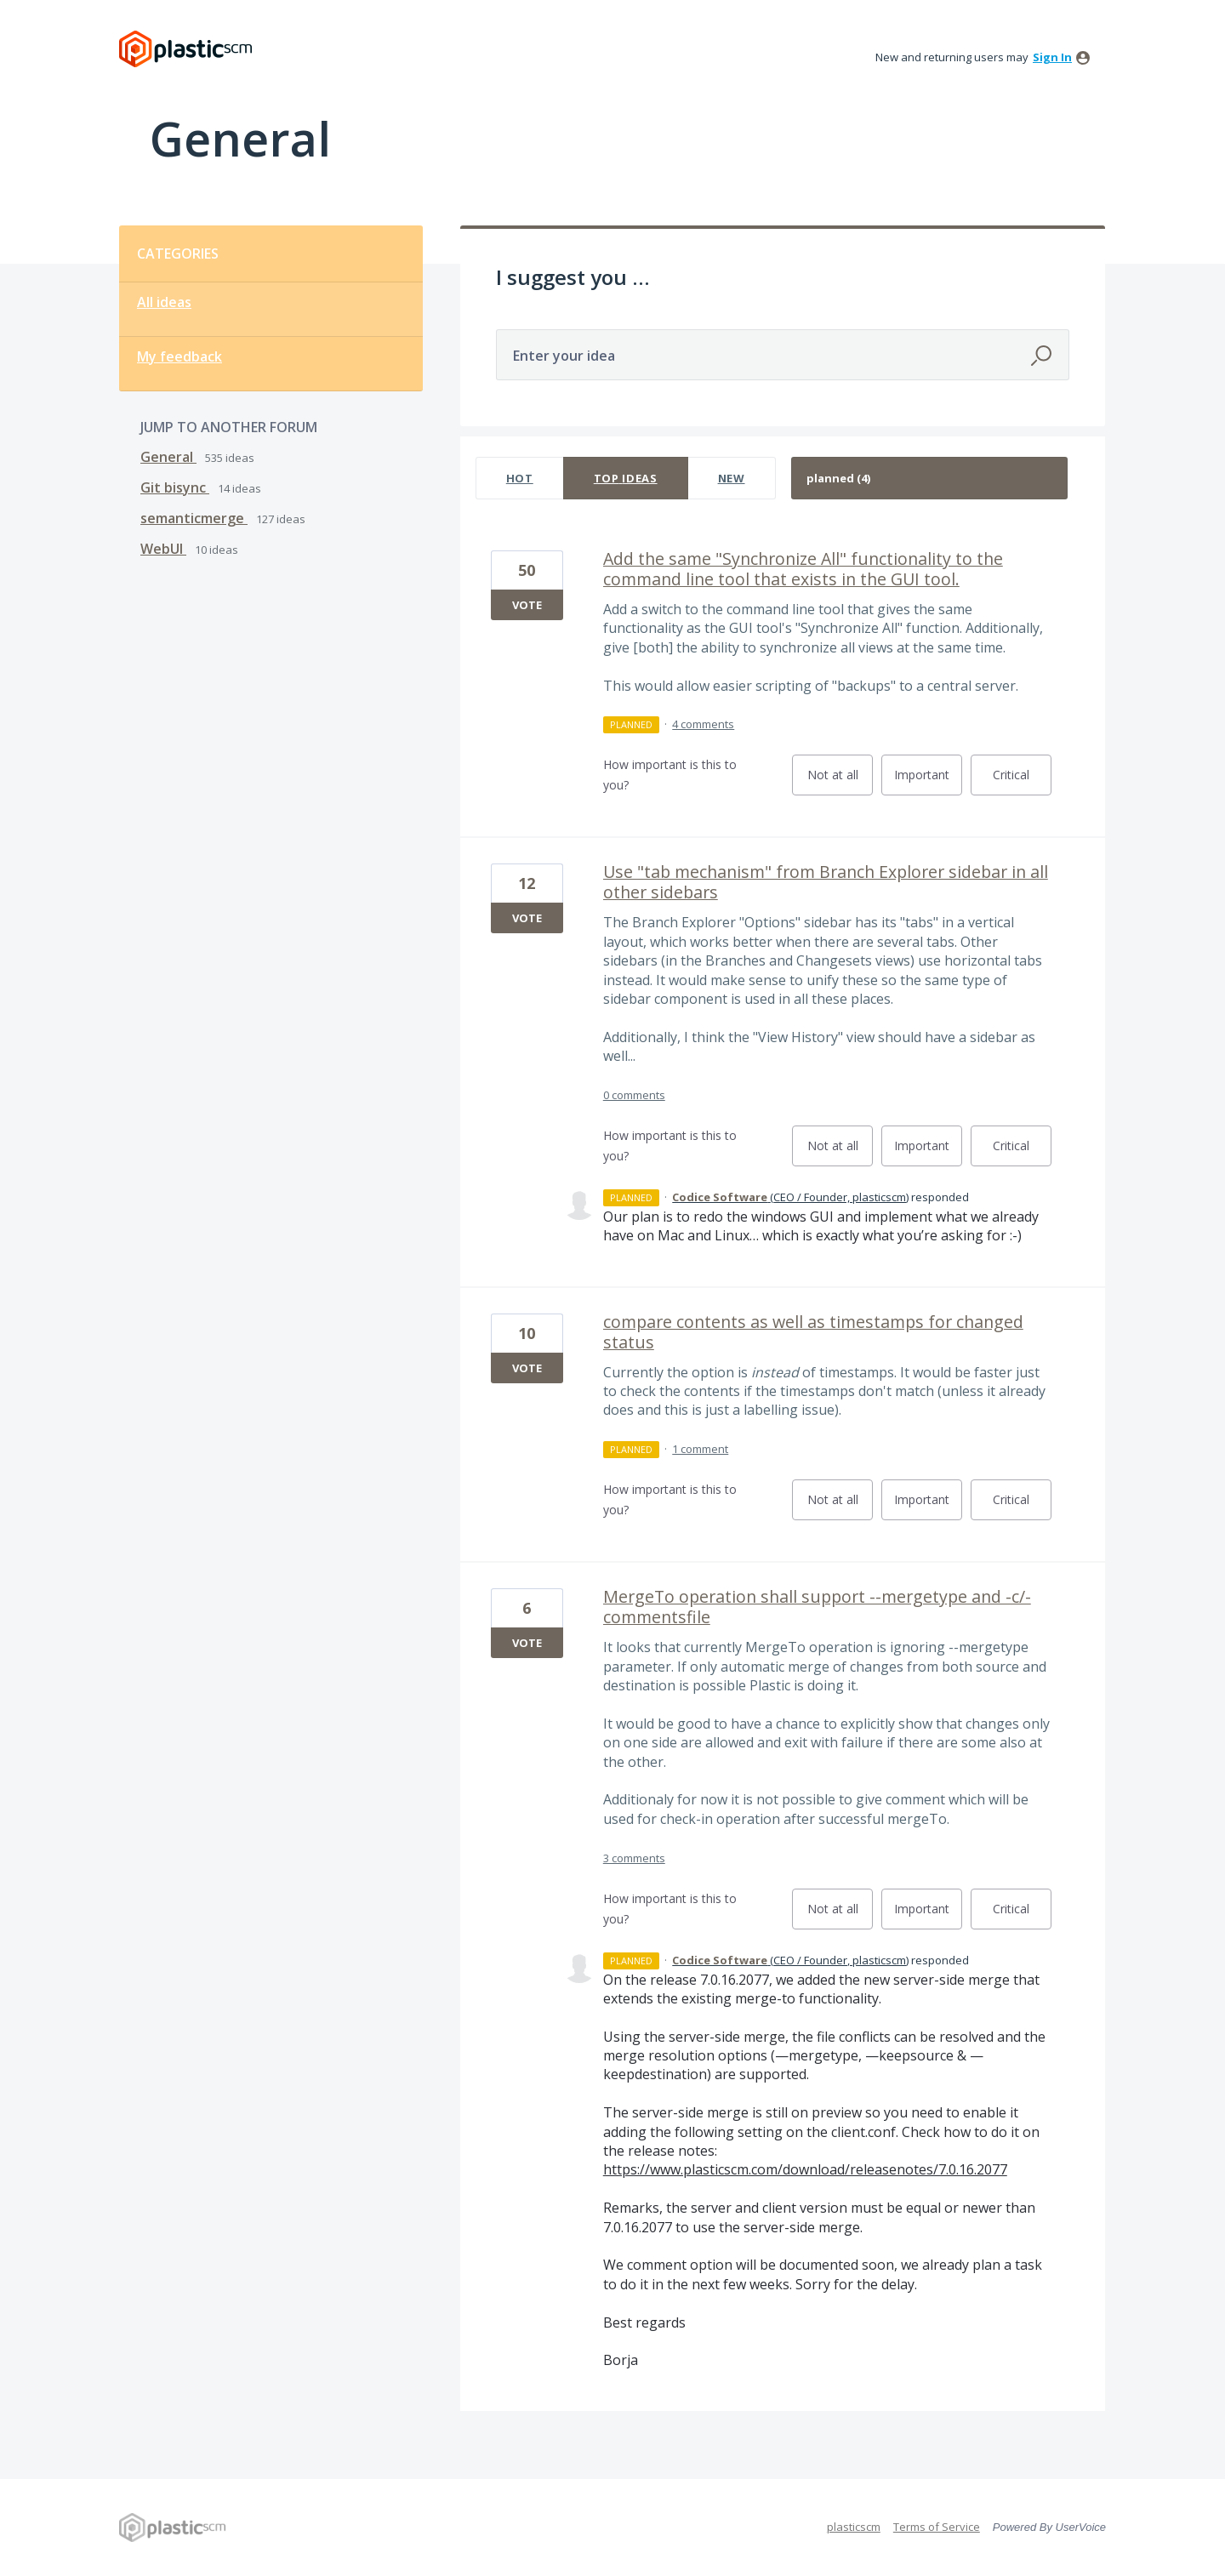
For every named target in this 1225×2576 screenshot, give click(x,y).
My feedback (179, 356)
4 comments (703, 724)
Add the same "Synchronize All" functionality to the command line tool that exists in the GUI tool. (803, 568)
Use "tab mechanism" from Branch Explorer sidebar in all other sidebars (825, 881)
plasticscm (853, 2526)
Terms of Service (936, 2526)
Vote (527, 605)
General (168, 456)
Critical (1022, 781)
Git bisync (174, 487)
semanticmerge (194, 518)
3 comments (634, 1858)
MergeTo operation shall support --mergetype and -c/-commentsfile (817, 1606)
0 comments (634, 1095)
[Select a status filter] (930, 479)
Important (928, 781)
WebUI (163, 548)
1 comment (700, 1448)
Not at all (840, 781)
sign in (1052, 57)
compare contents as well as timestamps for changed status (813, 1332)
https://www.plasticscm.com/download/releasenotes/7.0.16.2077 (805, 2169)
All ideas (164, 302)
